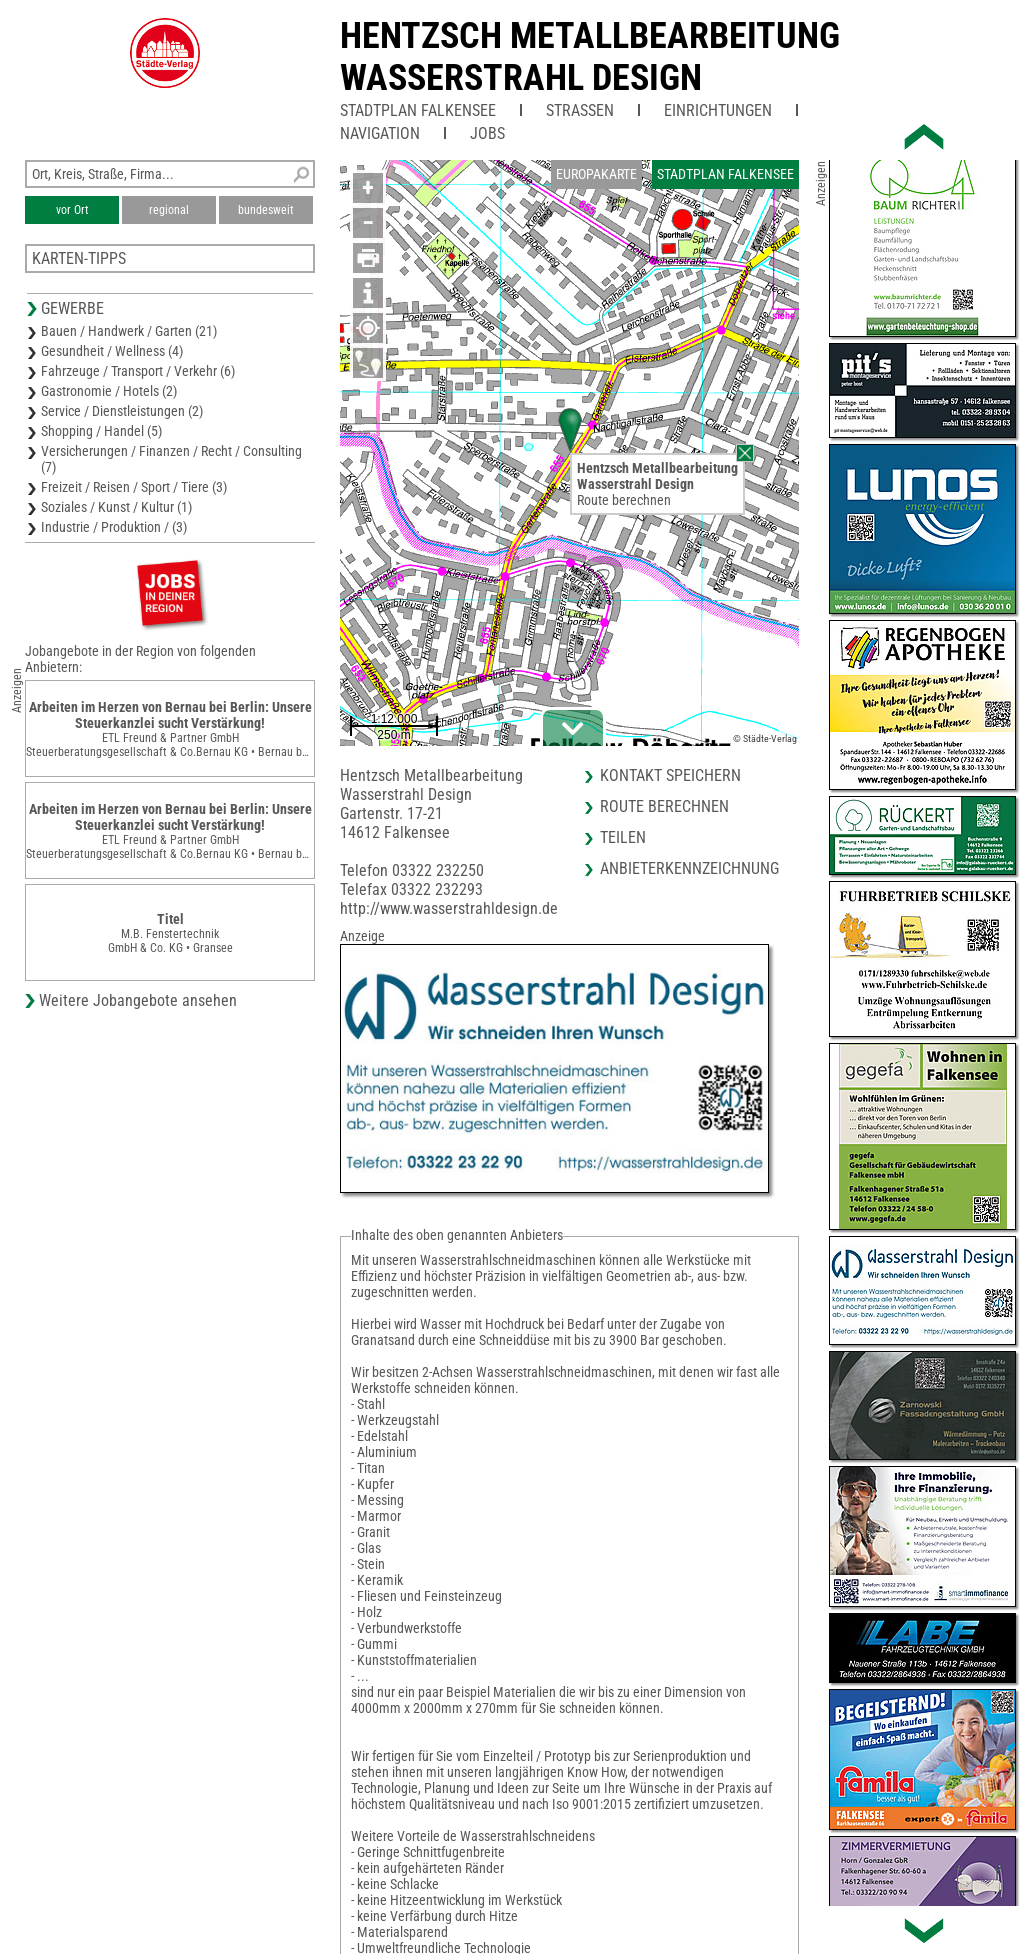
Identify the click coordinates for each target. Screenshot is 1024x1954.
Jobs (487, 133)
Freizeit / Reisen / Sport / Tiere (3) (134, 487)
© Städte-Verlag (765, 738)
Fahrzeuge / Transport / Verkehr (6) (138, 371)
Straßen (580, 110)
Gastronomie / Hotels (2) (109, 391)
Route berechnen (624, 500)
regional (169, 210)
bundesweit (266, 210)
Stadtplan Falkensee (418, 110)
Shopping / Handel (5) (101, 431)
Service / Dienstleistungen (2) (122, 411)
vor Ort (72, 210)
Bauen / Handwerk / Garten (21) (129, 331)
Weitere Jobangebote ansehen (138, 1000)
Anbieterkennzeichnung (689, 868)
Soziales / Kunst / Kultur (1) (116, 507)
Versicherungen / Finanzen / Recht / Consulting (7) (171, 459)
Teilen (623, 837)
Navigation (380, 133)
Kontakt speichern (670, 775)
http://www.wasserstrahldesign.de (449, 908)
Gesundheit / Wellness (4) (112, 351)
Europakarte (596, 174)
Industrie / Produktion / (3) (114, 527)
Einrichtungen (718, 110)
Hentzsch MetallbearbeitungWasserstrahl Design (590, 57)
